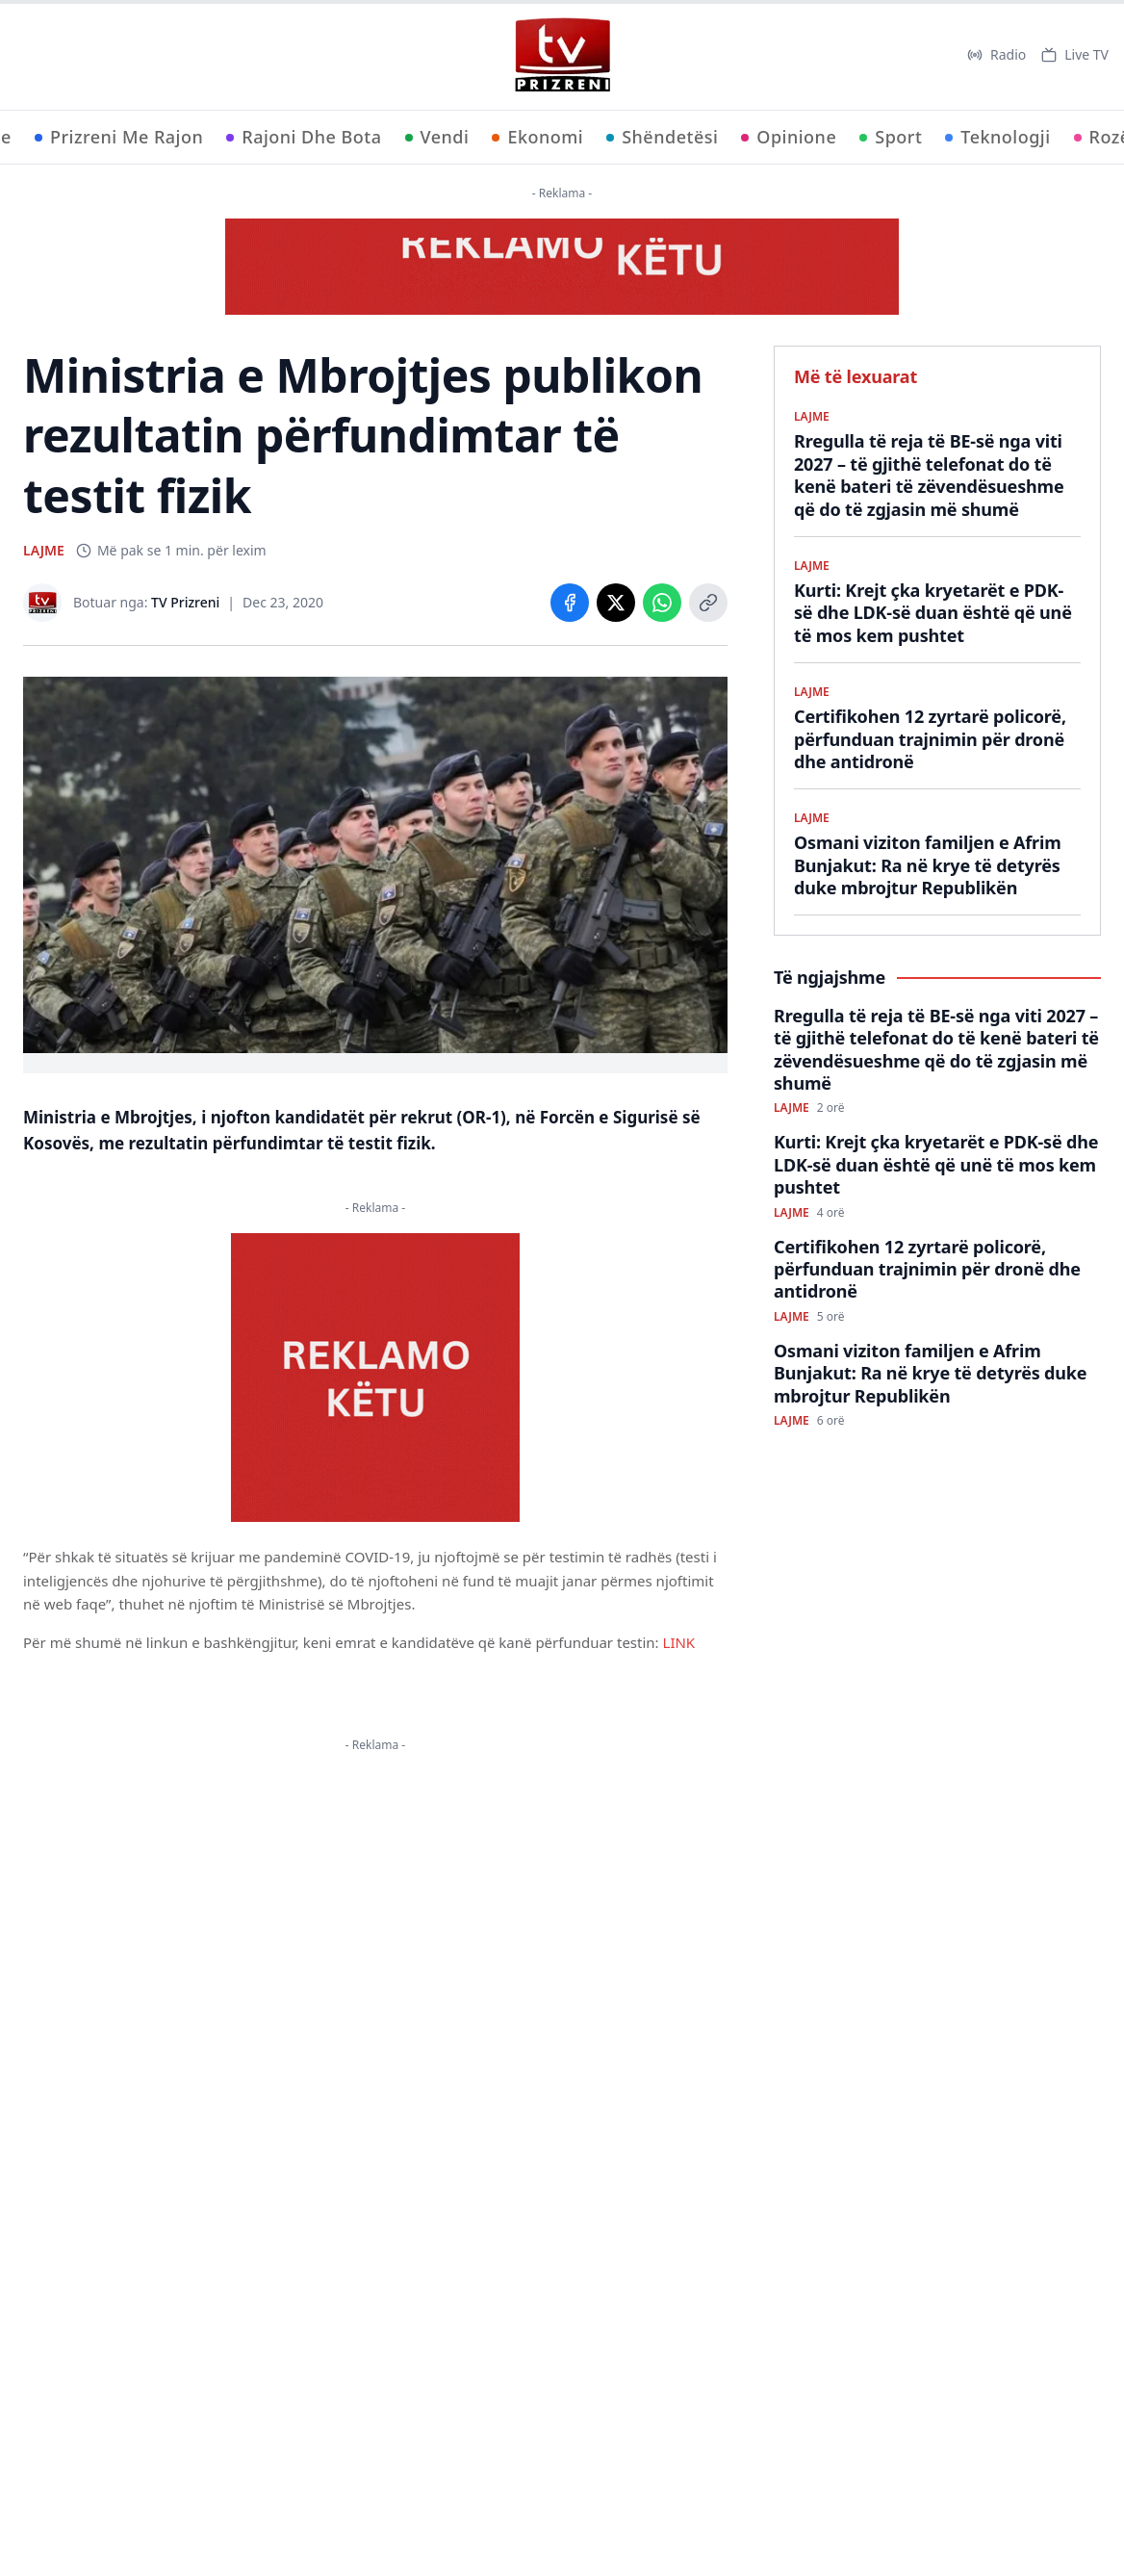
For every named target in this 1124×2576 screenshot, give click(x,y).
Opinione (788, 136)
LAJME (43, 550)
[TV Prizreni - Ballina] (562, 55)
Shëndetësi (662, 136)
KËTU (397, 1915)
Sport (890, 136)
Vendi (437, 136)
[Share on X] (616, 602)
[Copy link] (708, 602)
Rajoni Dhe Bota (303, 136)
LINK (679, 1642)
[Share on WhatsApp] (662, 602)
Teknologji (997, 136)
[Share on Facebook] (569, 602)
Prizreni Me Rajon (119, 136)
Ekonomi (537, 136)
